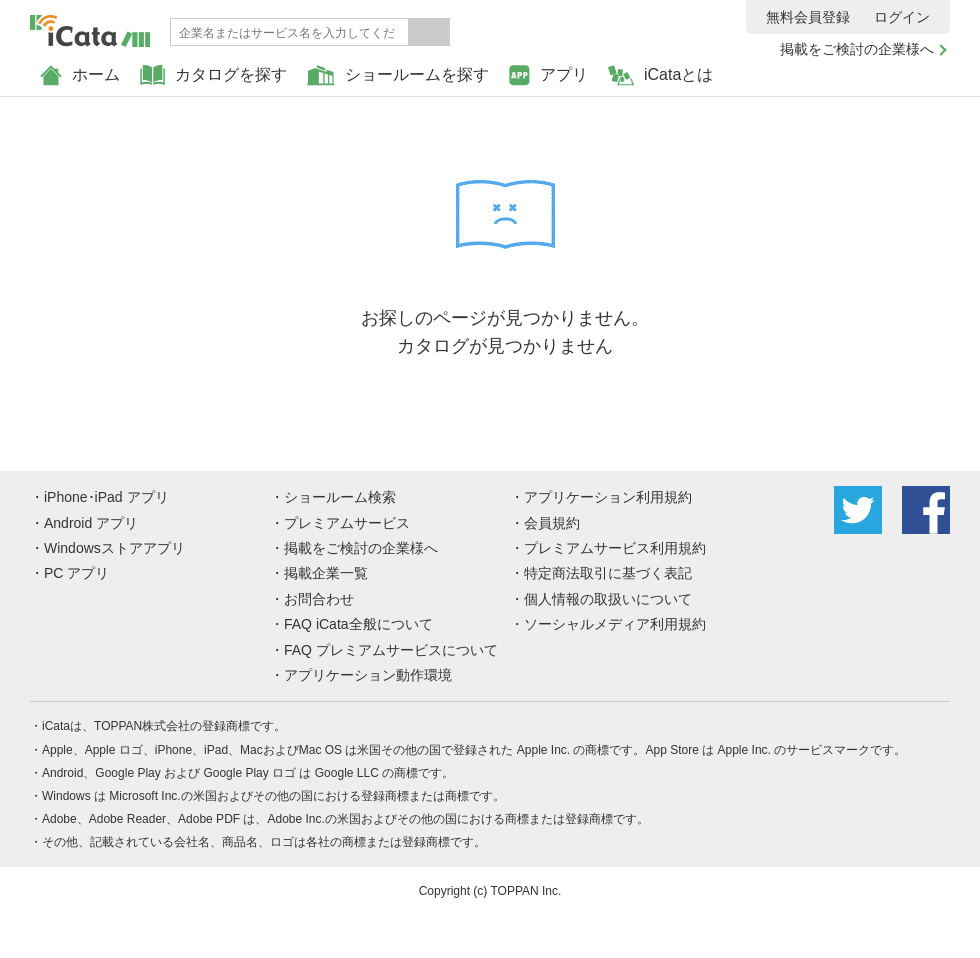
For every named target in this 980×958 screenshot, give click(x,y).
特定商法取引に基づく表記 (608, 573)
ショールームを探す (398, 75)
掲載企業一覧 (326, 573)
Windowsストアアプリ (114, 548)
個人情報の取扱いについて (608, 599)
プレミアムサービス (347, 523)
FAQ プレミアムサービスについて (391, 650)
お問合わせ (319, 599)
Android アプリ (91, 523)
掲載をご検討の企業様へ (857, 49)
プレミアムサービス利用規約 (615, 548)
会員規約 (552, 523)
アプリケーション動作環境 (368, 675)
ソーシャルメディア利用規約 (615, 624)
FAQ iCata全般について (358, 624)
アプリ (548, 75)
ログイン (902, 17)
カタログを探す (213, 75)
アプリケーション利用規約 (608, 497)
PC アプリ (76, 573)
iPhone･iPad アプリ (106, 497)
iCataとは (660, 75)
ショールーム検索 (340, 497)
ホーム (80, 75)
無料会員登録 (808, 17)
